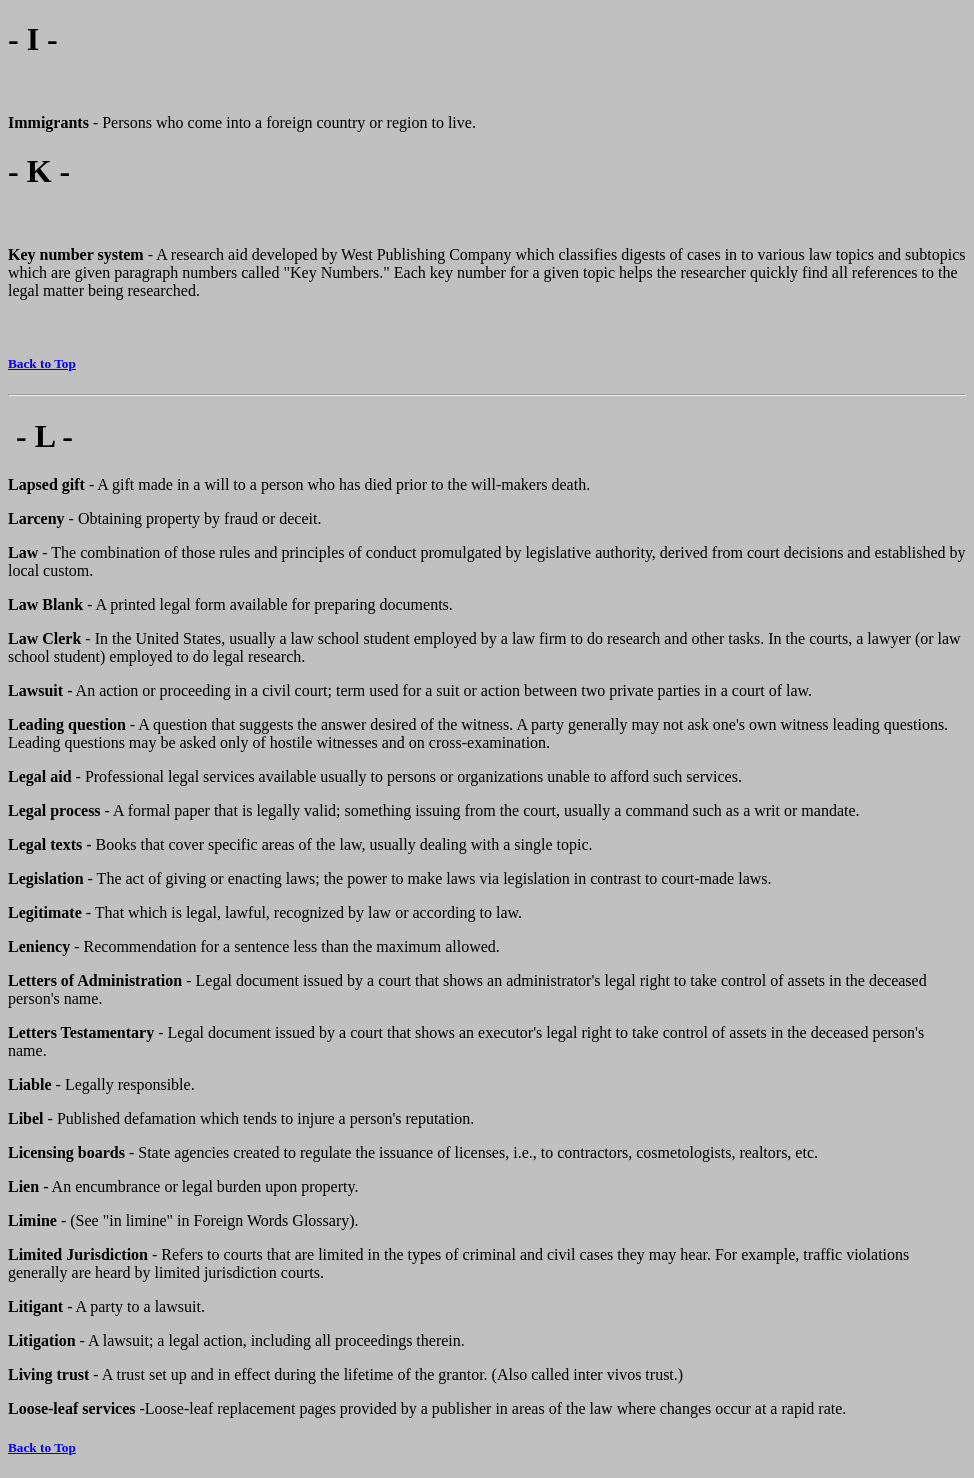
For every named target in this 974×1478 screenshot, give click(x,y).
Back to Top (42, 363)
